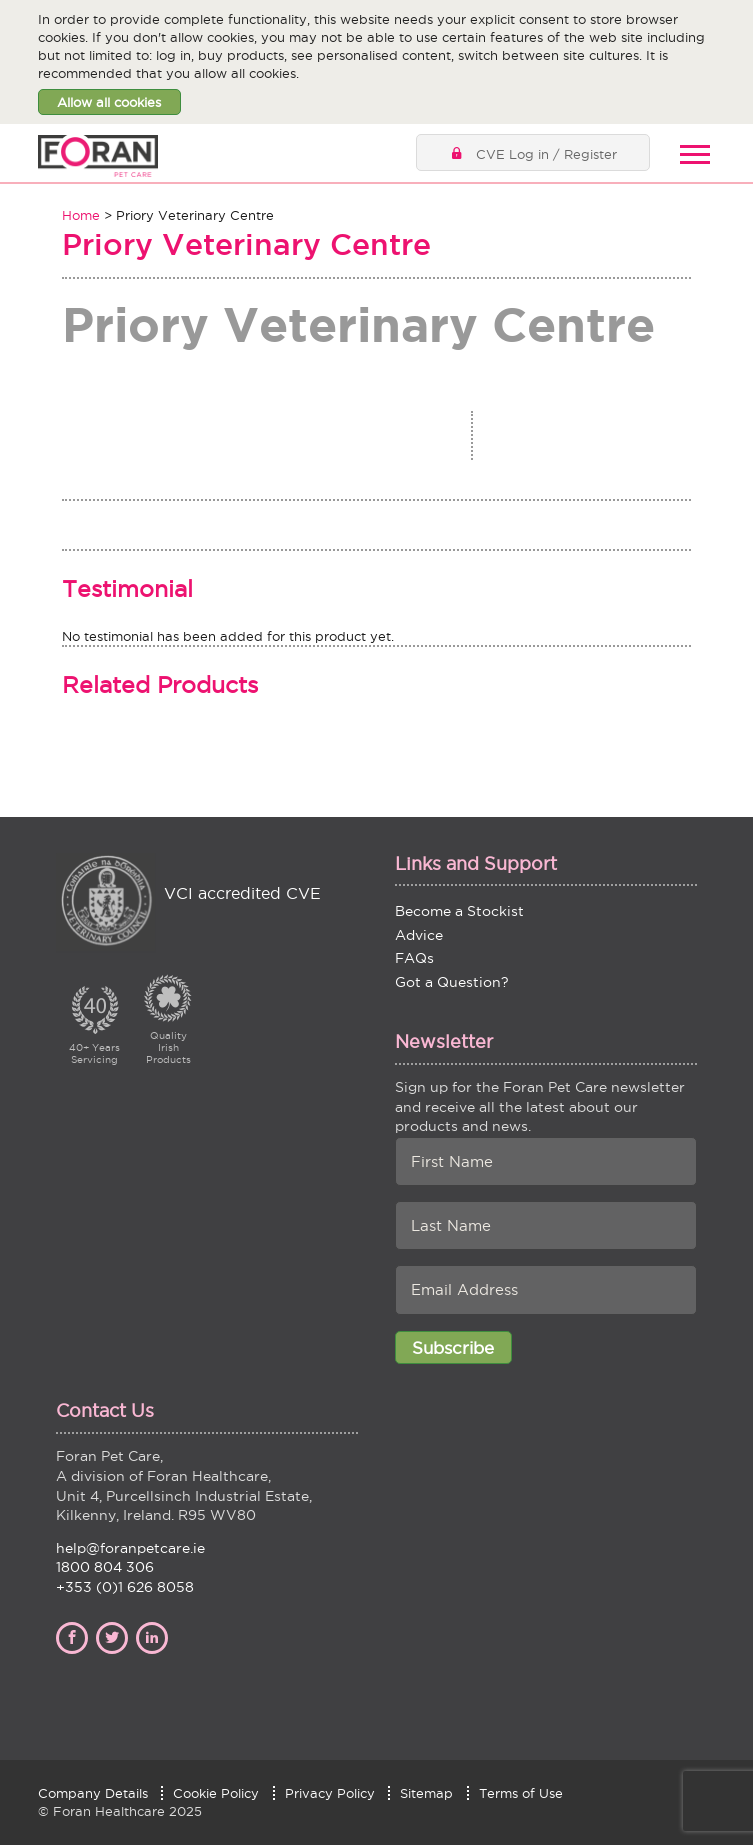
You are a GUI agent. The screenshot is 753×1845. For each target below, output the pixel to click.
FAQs (414, 958)
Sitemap (426, 1793)
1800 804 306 (105, 1567)
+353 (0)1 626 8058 (125, 1587)
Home (81, 215)
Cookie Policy (216, 1793)
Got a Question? (452, 982)
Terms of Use (521, 1793)
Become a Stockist (459, 911)
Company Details (93, 1793)
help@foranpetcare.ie (130, 1548)
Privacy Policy (330, 1793)
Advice (419, 935)
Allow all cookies (109, 102)
